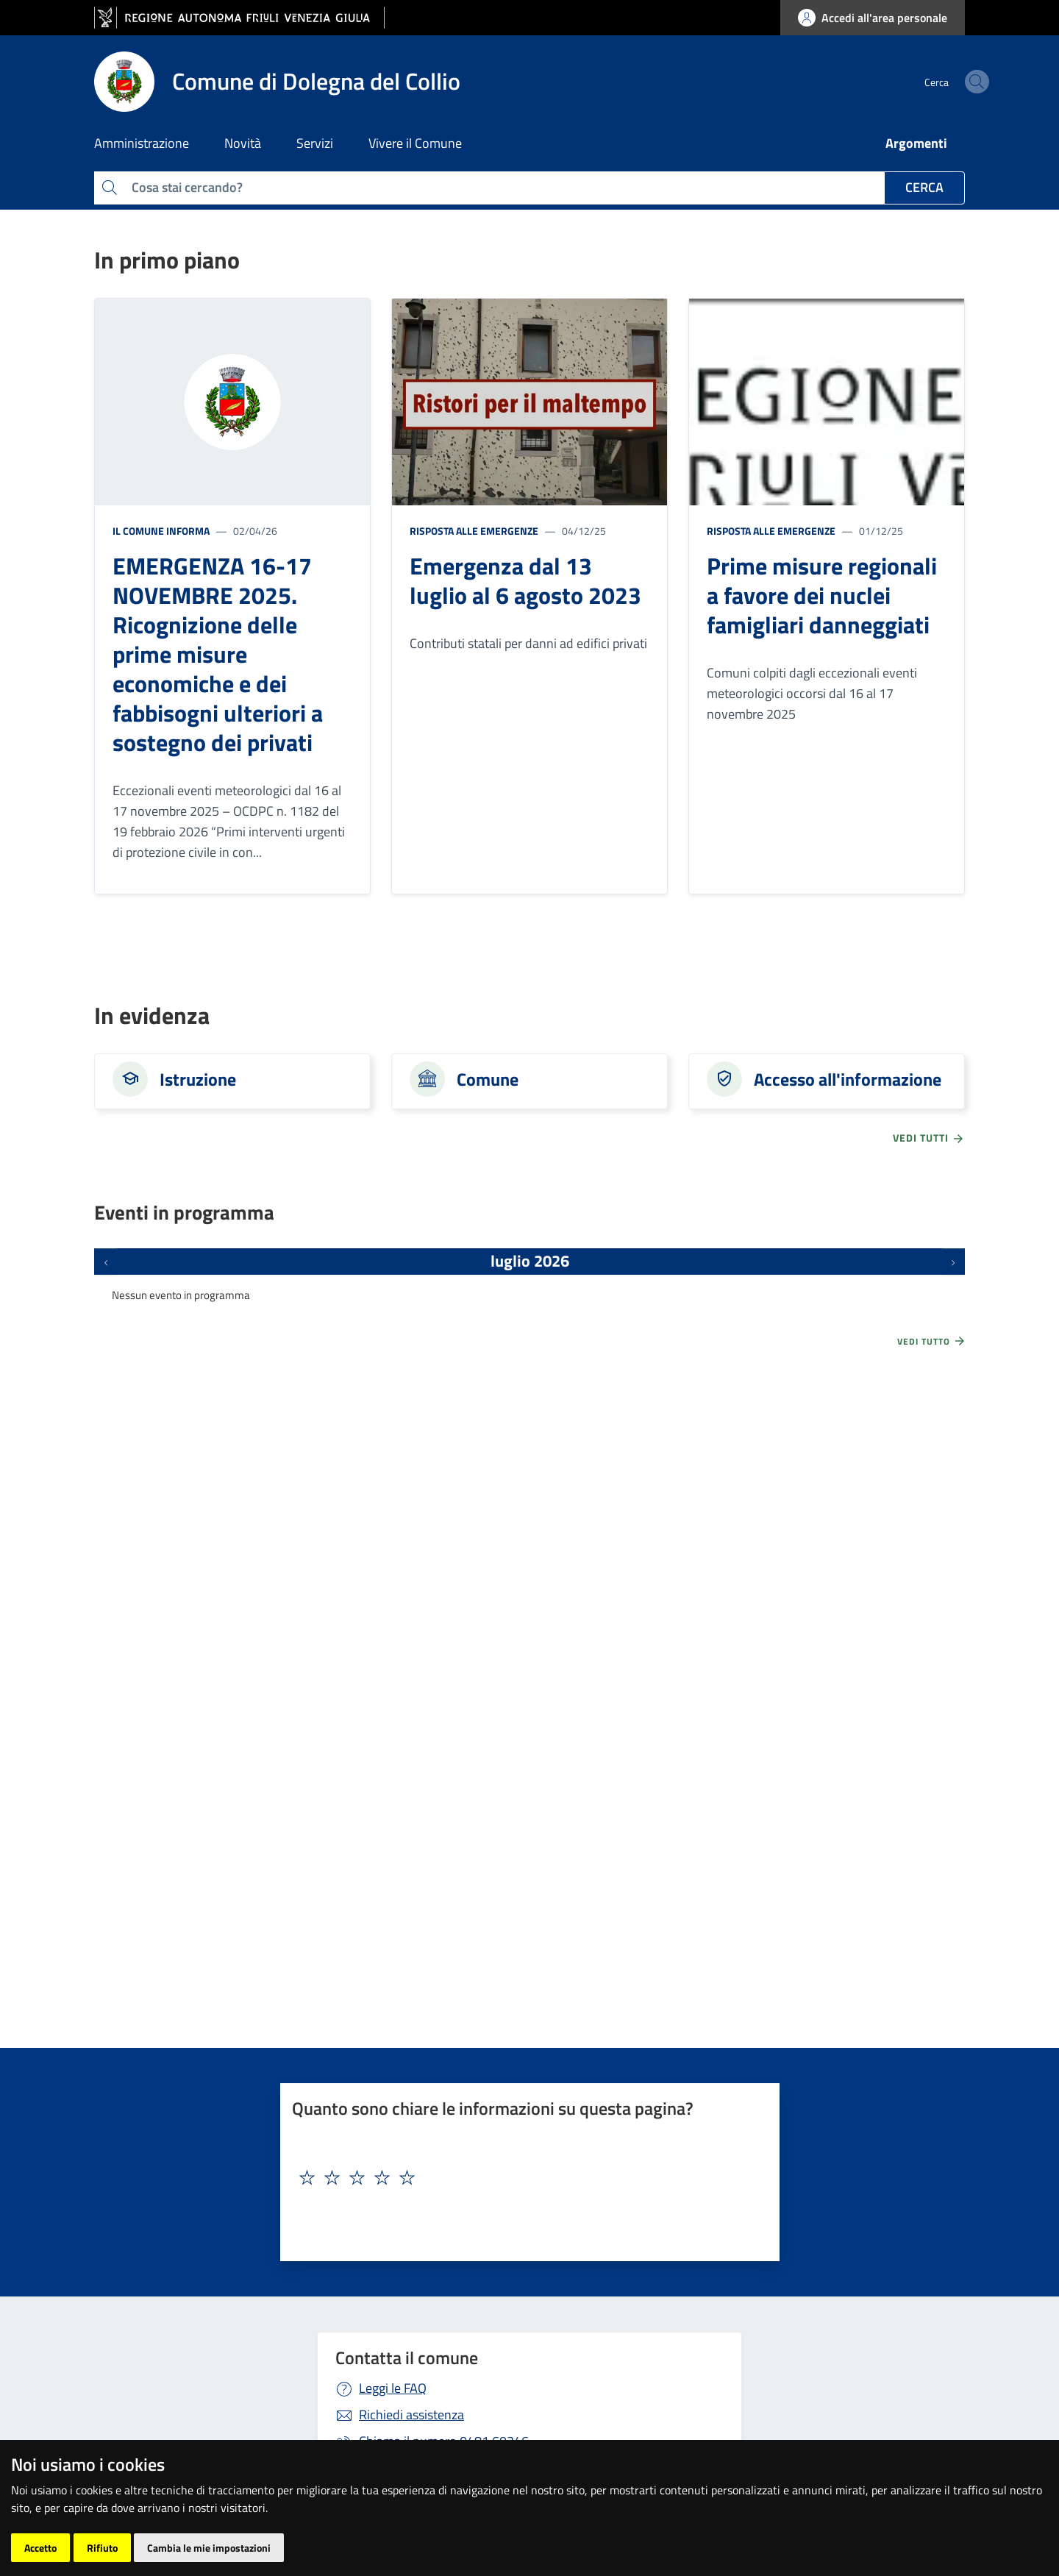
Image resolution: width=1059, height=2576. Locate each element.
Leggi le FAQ (393, 2388)
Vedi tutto (931, 1341)
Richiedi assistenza (411, 2414)
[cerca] (947, 81)
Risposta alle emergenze (474, 530)
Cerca (924, 187)
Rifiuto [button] (102, 2547)
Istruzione (198, 1079)
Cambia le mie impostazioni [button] (209, 2547)
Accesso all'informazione (847, 1079)
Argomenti (916, 143)
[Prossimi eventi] (953, 1261)
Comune (487, 1079)
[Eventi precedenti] (106, 1261)
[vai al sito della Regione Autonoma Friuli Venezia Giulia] (239, 18)
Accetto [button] (40, 2547)
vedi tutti (929, 1138)
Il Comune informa (161, 530)
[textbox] (524, 2178)
